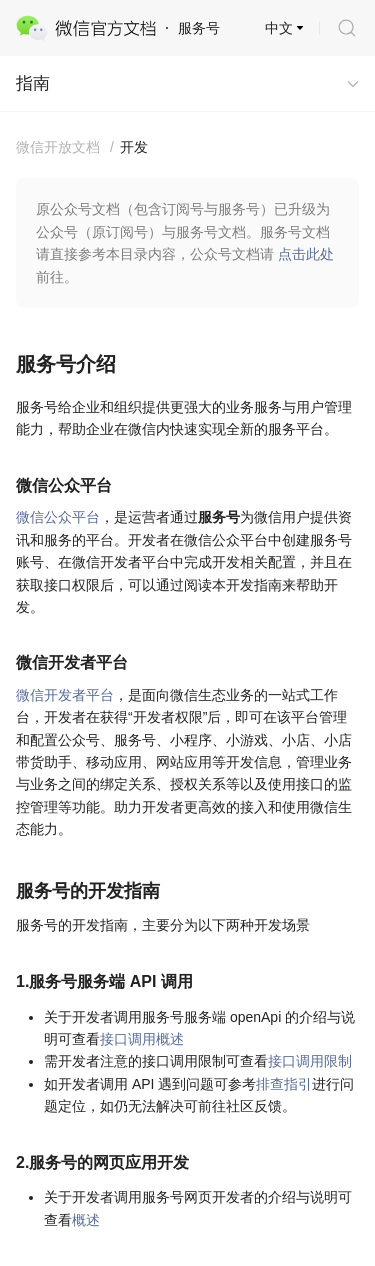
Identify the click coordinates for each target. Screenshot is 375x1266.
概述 (86, 1220)
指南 (33, 83)
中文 (279, 28)
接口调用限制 (310, 1061)
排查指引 (284, 1084)
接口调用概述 (142, 1039)
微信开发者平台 (65, 695)
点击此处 (306, 254)
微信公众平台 (58, 517)
